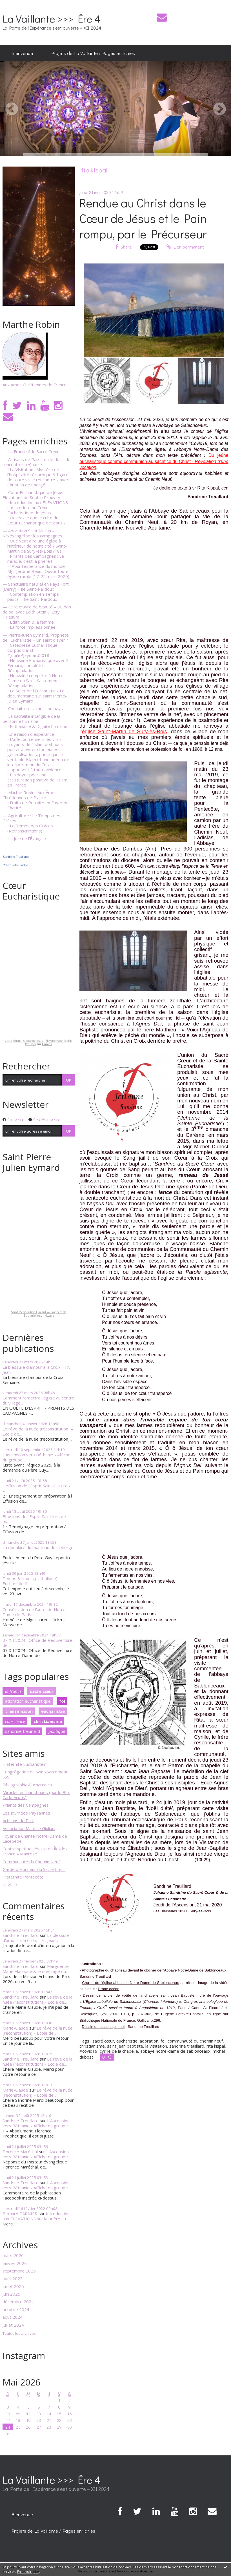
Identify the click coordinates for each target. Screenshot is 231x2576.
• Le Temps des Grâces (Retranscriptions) (30, 828)
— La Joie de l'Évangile (24, 838)
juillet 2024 (13, 2324)
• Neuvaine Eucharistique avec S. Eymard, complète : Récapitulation (38, 665)
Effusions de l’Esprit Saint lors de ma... (34, 1519)
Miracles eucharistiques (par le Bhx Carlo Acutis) (36, 1794)
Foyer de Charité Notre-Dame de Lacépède (35, 1838)
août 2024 (13, 2317)
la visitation (156, 2046)
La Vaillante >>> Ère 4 (52, 18)
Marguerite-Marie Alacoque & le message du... (36, 1968)
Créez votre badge (15, 865)
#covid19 (88, 2051)
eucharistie (53, 1711)
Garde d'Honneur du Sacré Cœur (34, 1869)
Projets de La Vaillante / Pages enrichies (93, 53)
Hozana (47, 1044)
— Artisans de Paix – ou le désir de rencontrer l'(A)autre (36, 462)
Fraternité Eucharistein (24, 1764)
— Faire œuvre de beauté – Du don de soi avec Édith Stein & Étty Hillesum (37, 611)
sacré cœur (42, 1691)
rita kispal (215, 2046)
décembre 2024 (18, 2301)
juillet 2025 (13, 2286)
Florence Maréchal (20, 2151)
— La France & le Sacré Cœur (31, 451)
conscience (15, 1721)
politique (56, 1731)
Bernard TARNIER (20, 2213)
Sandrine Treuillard (15, 856)
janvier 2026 (15, 2263)
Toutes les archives (19, 2333)
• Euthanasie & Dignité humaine (37, 726)
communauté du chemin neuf (195, 2041)
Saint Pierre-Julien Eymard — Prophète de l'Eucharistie (38, 1313)
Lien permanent (185, 247)
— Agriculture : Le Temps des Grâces (31, 818)
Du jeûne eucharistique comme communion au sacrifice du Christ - (153, 461)
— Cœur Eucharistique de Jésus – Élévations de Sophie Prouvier (35, 495)
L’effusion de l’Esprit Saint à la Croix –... (37, 1488)
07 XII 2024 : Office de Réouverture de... (37, 1642)
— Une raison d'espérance (28, 734)
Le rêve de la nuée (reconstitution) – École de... (38, 1431)
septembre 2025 (19, 2270)
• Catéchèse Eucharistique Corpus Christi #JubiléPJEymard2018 (32, 650)
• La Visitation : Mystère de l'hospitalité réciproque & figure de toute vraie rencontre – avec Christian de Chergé (38, 477)
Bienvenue (22, 53)
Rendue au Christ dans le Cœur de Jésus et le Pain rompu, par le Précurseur (143, 218)
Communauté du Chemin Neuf (31, 1861)
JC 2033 (10, 1885)
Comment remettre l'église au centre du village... (38, 1400)
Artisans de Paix (18, 1820)
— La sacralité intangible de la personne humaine (31, 719)
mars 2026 (13, 2255)
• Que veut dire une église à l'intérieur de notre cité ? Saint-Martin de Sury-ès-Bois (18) (37, 545)
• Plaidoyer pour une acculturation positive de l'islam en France (37, 779)
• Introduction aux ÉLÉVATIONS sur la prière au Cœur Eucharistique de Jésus (37, 507)
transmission (19, 1711)
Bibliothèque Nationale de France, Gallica (113, 2020)
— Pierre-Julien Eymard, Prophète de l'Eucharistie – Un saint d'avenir (36, 637)
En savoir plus (28, 2571)
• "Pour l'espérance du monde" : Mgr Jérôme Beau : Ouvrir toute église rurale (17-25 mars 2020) (38, 571)
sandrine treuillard (22, 1731)
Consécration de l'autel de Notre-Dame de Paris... (35, 1612)
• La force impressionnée (31, 627)
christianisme (48, 1721)
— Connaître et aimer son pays (33, 708)
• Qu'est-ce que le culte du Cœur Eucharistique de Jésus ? (36, 520)
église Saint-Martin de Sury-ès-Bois (124, 731)
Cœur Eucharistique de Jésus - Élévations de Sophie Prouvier (38, 1042)
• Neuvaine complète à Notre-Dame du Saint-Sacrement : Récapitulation (36, 680)
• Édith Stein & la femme (30, 621)
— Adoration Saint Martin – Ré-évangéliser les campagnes (32, 533)
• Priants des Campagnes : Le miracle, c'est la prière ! (35, 558)
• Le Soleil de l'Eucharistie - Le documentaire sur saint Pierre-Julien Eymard (37, 695)
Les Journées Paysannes (26, 1813)
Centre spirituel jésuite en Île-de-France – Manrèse (35, 1851)
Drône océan (108, 1989)
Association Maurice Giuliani (29, 1828)
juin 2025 (11, 2293)
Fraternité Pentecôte (23, 1877)
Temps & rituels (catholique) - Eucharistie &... (31, 1581)
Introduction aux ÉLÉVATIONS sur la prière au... (36, 2216)
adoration (149, 2041)
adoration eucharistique (28, 1701)
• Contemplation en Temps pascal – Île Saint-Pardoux (33, 597)
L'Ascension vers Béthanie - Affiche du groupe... (36, 1457)
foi (62, 1701)
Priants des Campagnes (26, 1805)
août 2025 (13, 2278)
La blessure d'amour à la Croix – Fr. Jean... (36, 1369)
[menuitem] (22, 53)
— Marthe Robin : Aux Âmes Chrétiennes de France (30, 795)
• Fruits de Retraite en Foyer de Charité (38, 805)
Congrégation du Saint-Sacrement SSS (35, 1774)
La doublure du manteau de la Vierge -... (38, 1550)
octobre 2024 (16, 2309)
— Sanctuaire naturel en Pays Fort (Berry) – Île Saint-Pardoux (36, 586)
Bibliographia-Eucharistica (27, 1785)
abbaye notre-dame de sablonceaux (175, 2051)
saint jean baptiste (125, 2046)
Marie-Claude (15, 2028)
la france (13, 1691)
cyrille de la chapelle (119, 2051)
